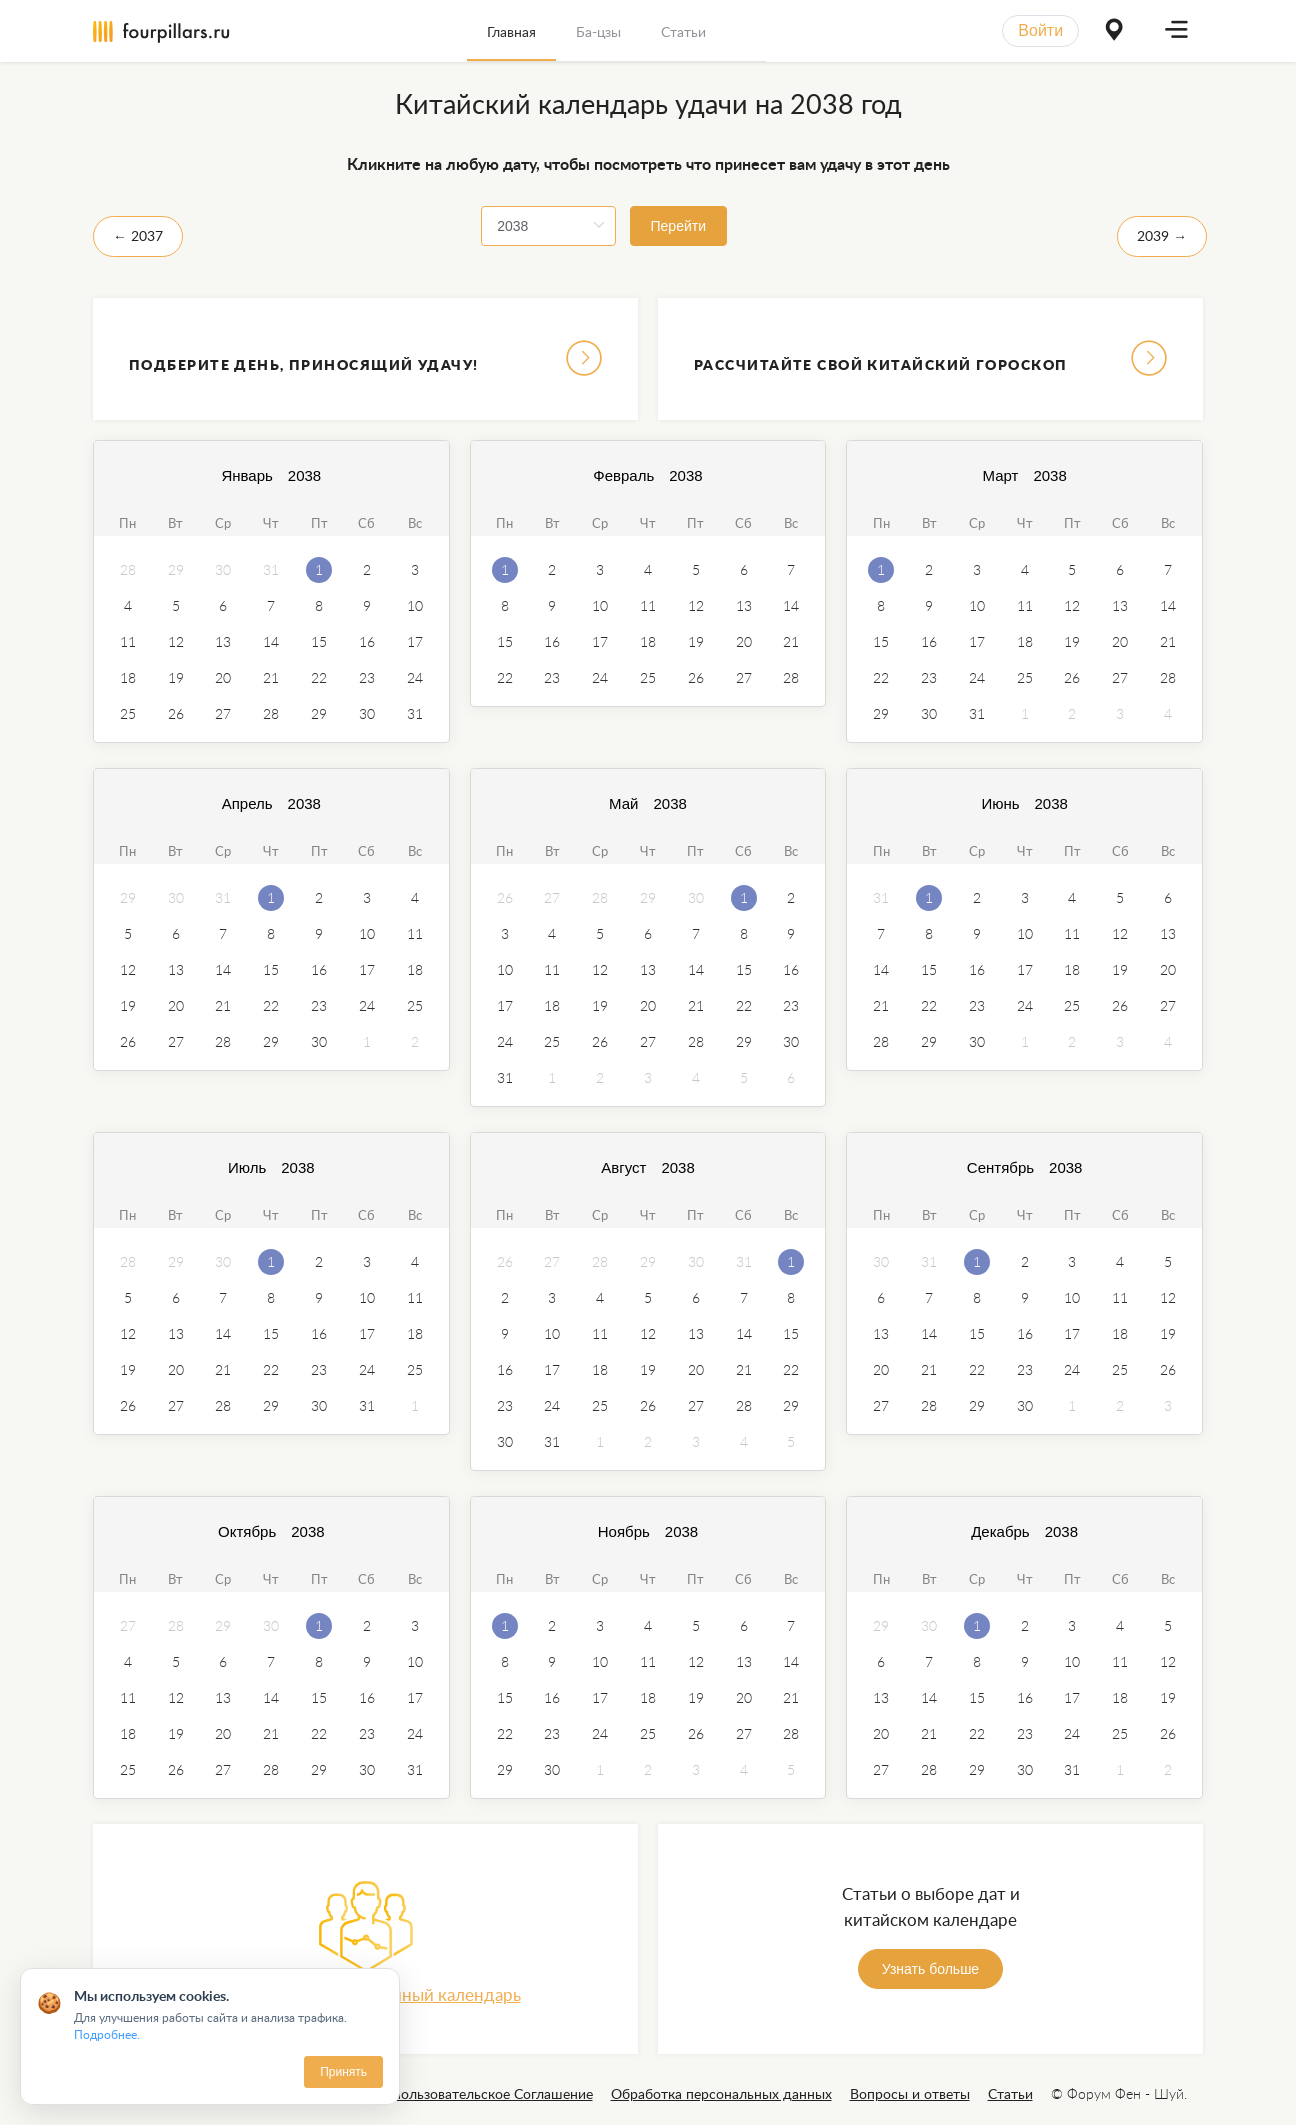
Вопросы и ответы (910, 2093)
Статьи (683, 31)
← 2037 (138, 235)
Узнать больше (930, 1969)
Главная (511, 31)
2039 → (1162, 235)
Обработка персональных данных (721, 2093)
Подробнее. (107, 2034)
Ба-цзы (598, 31)
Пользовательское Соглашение (492, 2093)
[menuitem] (511, 31)
